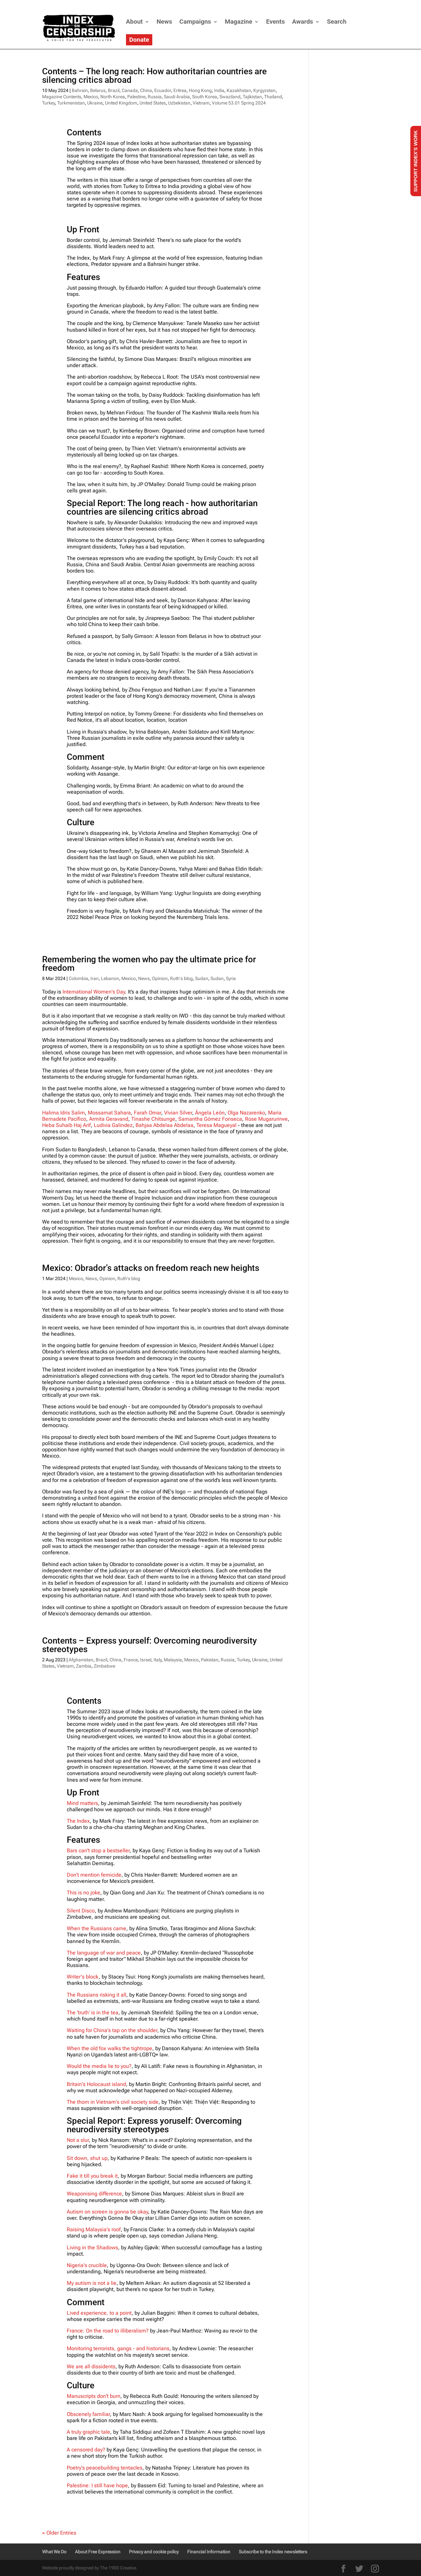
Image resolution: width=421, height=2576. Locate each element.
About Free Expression (97, 2551)
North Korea (112, 96)
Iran (94, 978)
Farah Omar (147, 1113)
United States (152, 102)
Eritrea (179, 90)
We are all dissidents (91, 2366)
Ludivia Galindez (113, 1125)
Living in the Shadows (92, 2247)
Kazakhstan (239, 90)
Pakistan (209, 1659)
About (134, 21)
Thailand (273, 96)
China (146, 90)
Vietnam (201, 102)
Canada (130, 90)
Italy (157, 1659)
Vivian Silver (178, 1113)
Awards (302, 21)
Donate (139, 39)
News (164, 21)
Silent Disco (81, 1911)
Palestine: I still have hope (97, 2485)
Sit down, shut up (87, 2158)
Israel (145, 1659)
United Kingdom (121, 102)
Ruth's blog (181, 978)
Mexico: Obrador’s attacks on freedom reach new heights (150, 1268)
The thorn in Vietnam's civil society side (113, 2102)
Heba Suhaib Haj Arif (66, 1125)
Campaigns (195, 21)
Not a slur (78, 2140)
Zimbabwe (104, 1666)
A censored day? (86, 2450)
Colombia (78, 978)
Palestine (136, 96)
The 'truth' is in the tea (92, 2012)
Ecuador (162, 90)
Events (275, 21)
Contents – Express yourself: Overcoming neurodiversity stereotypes (149, 1645)
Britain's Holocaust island (96, 2084)
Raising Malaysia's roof (94, 2229)
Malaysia (173, 1659)
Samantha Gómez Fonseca (210, 1119)
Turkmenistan (71, 102)
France (131, 1659)
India (219, 90)
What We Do (54, 2551)
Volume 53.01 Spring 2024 (239, 102)
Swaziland (229, 96)
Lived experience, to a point (99, 2313)
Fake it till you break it (92, 2176)
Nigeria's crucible (87, 2265)
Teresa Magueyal (216, 1125)
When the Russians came (96, 1928)
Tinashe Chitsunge (153, 1119)
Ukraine (95, 102)
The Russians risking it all (96, 1995)
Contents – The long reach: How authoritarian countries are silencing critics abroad (154, 75)
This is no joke (83, 1892)
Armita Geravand (108, 1119)
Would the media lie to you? (99, 2066)
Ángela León (210, 1113)
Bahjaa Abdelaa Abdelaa (164, 1125)
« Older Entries (59, 2533)
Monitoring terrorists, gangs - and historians (118, 2348)
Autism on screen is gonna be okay (107, 2212)
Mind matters (82, 1803)
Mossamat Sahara (109, 1113)
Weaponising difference (94, 2193)
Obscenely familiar (88, 2414)
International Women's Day (93, 992)
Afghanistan (81, 1659)
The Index (78, 1821)
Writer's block (83, 1977)
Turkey (48, 102)
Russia (154, 96)
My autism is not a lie (91, 2283)
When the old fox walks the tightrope (109, 2048)
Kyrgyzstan (264, 90)
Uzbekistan (179, 102)
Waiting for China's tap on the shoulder (112, 2030)
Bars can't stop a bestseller (98, 1850)
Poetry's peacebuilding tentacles (104, 2468)
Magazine (238, 21)
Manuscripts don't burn (93, 2396)
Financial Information (208, 2551)
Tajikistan (252, 96)
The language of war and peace (104, 1953)
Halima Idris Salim (63, 1113)
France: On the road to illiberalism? (108, 2331)
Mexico (91, 96)
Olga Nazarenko (246, 1113)
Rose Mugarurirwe (266, 1119)
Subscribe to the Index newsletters (273, 2551)
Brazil (113, 90)
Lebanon (110, 978)
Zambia (83, 1666)
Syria (231, 978)
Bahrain (80, 90)
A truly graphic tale (88, 2432)
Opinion (160, 978)
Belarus (98, 90)
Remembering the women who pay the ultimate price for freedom (149, 963)
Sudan (201, 978)
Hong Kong (200, 90)
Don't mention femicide (94, 1875)
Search (336, 21)
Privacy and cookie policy (154, 2551)
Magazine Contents (61, 96)
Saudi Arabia (177, 96)
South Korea (204, 96)
